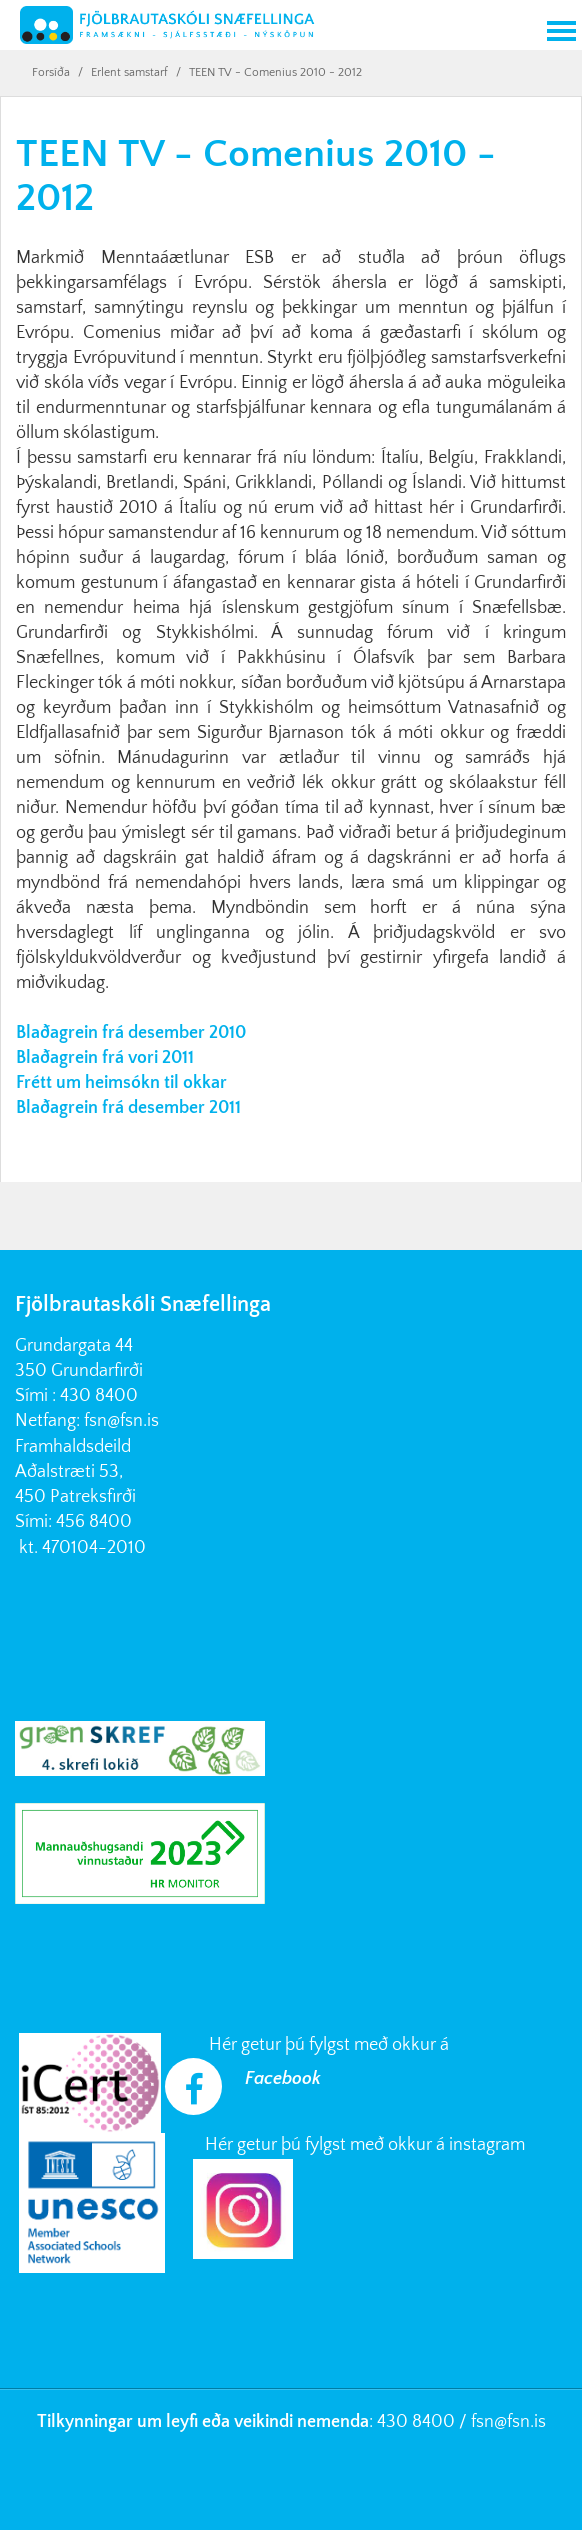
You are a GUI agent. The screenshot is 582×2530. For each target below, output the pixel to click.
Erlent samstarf (129, 72)
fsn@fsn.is (121, 1421)
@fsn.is (520, 2422)
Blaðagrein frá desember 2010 (131, 1033)
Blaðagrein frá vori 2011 (105, 1058)
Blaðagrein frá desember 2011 (128, 1108)
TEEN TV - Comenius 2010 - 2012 (275, 72)
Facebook (283, 2079)
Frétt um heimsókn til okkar (121, 1083)
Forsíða (51, 72)
